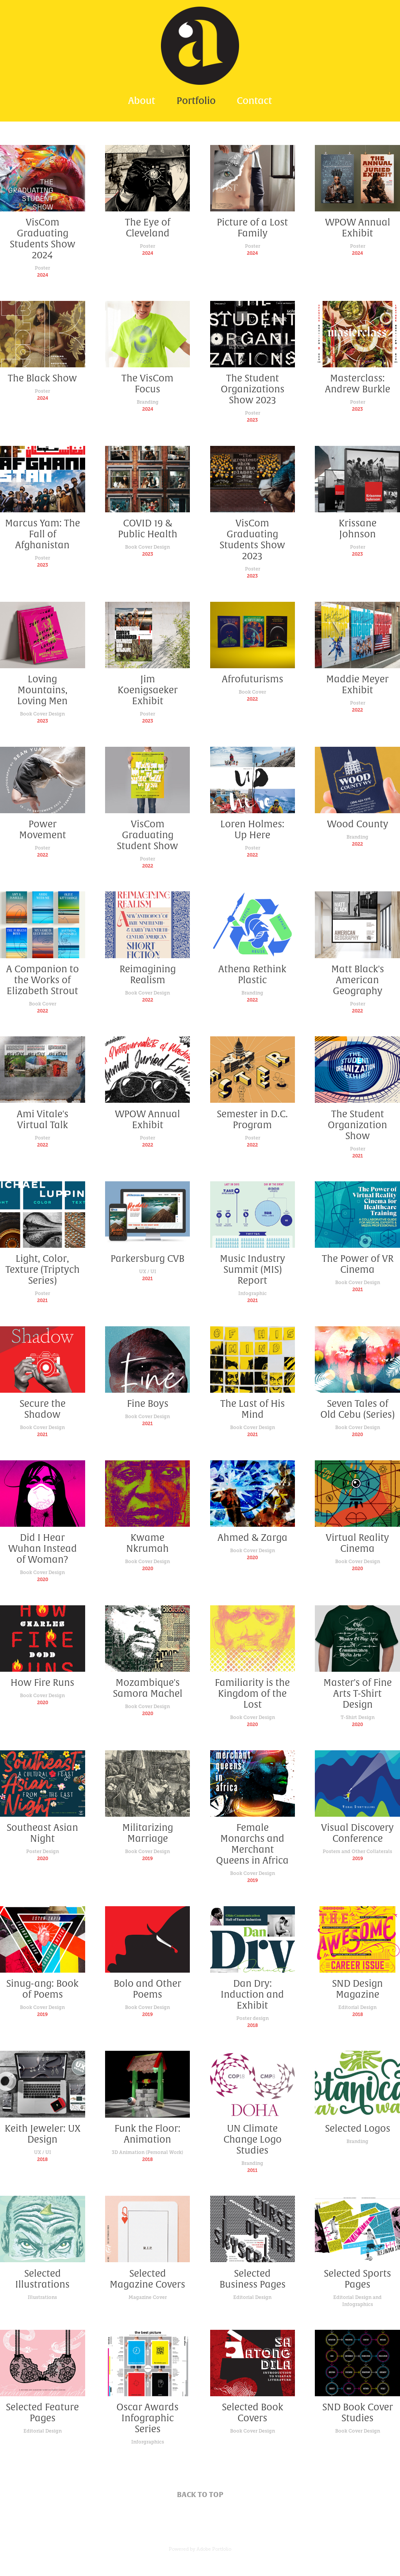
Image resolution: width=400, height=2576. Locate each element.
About (141, 101)
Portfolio (196, 101)
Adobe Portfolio (213, 2549)
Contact (254, 101)
